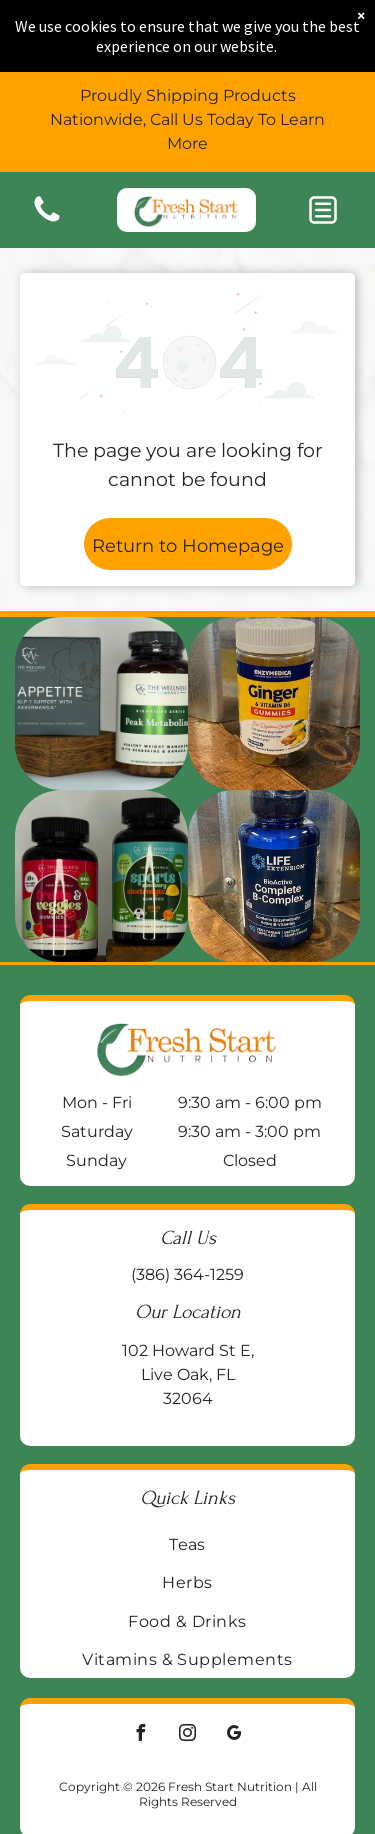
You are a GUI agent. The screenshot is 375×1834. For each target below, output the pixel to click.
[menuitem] (187, 1544)
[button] (323, 210)
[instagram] (188, 1735)
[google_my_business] (235, 1735)
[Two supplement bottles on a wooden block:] (101, 703)
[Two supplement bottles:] (101, 876)
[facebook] (141, 1735)
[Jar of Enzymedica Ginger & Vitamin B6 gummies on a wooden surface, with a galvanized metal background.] (274, 703)
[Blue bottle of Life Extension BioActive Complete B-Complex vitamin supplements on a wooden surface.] (274, 876)
